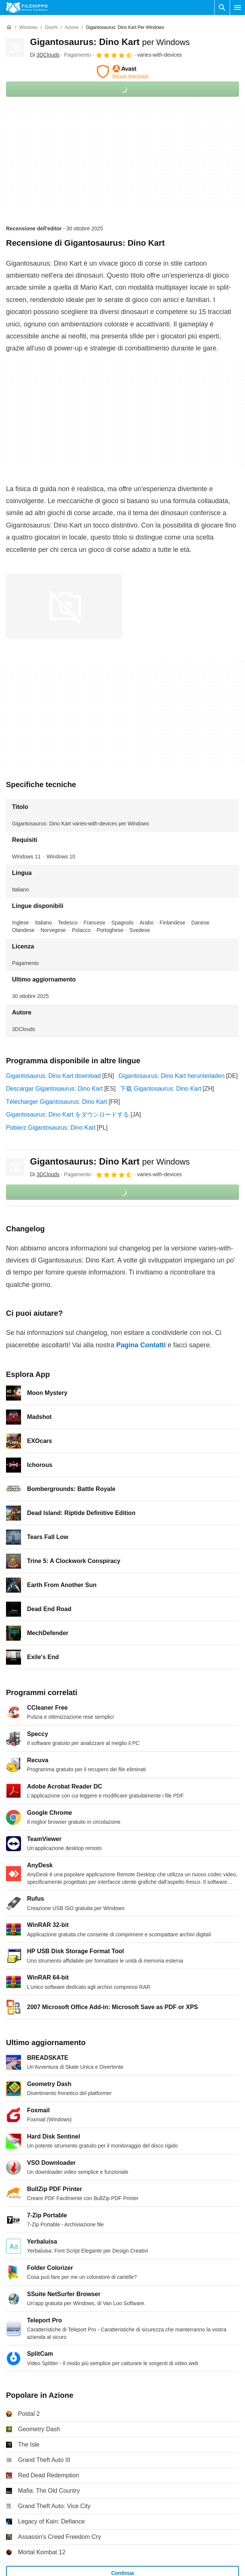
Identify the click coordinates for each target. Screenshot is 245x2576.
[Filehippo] (27, 7)
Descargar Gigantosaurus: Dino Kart (54, 1088)
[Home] (9, 27)
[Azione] (72, 27)
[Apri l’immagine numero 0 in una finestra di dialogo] (64, 606)
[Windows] (28, 27)
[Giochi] (51, 27)
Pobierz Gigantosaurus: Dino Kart (50, 1127)
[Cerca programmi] (222, 7)
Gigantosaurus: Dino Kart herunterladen (172, 1076)
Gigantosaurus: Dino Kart (110, 42)
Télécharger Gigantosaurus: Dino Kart (56, 1102)
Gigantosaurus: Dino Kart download (53, 1076)
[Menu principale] (237, 7)
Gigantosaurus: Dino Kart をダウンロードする (67, 1114)
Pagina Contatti (141, 1345)
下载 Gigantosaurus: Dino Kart (160, 1088)
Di (45, 55)
